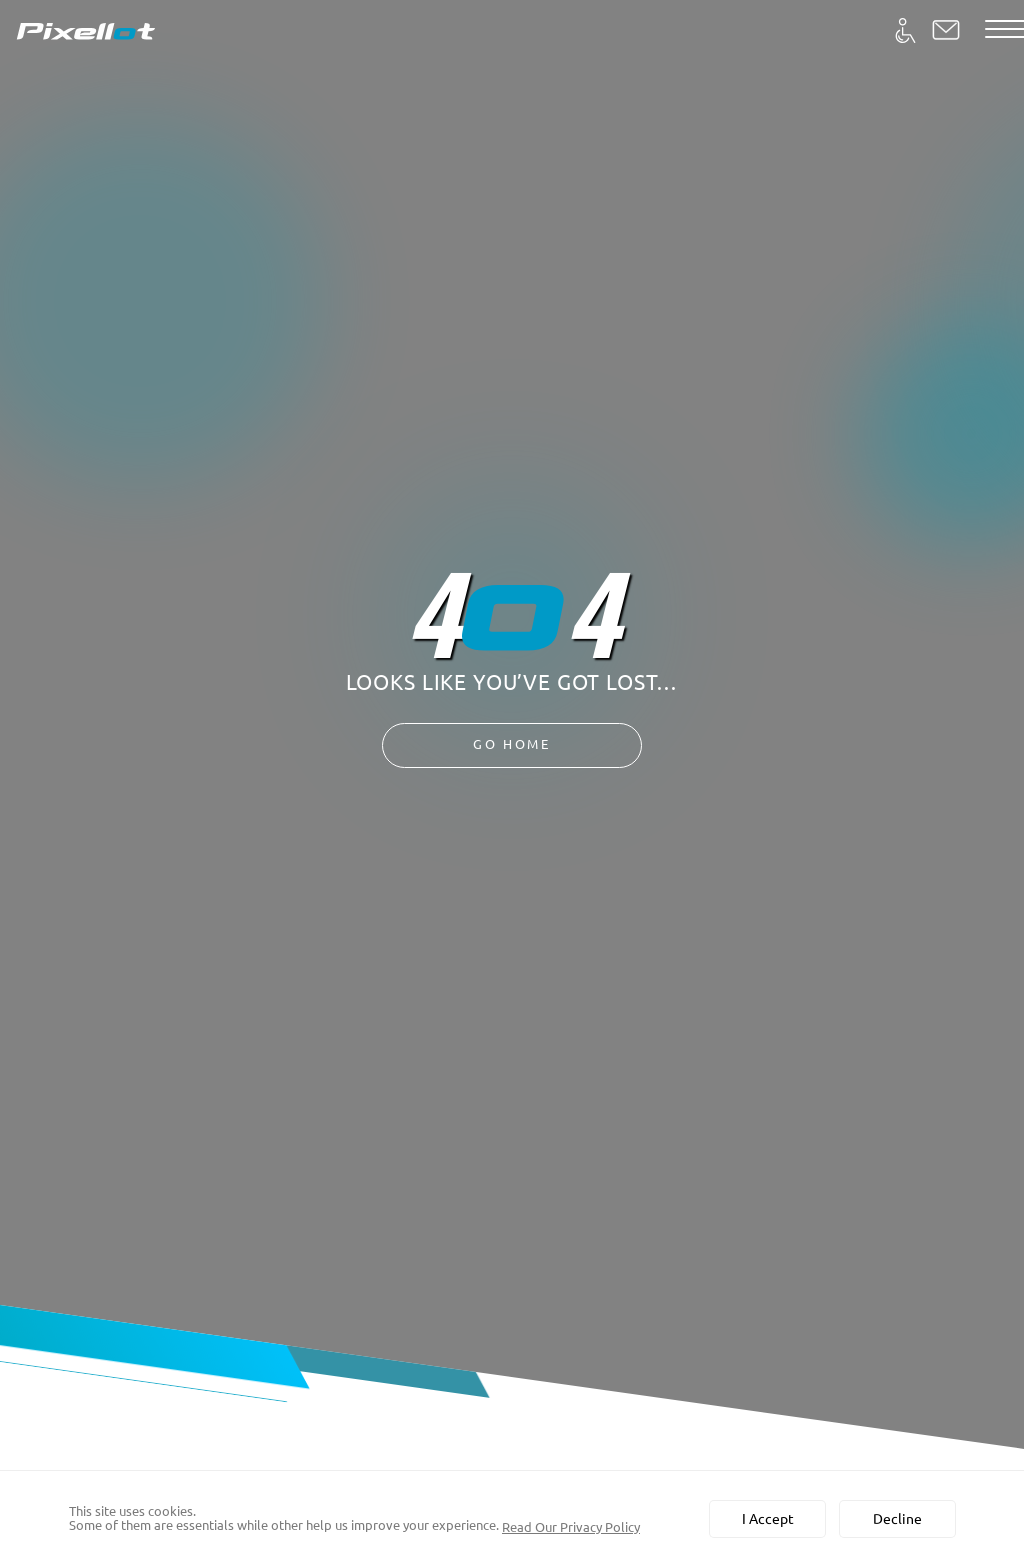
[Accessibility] (905, 30)
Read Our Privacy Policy (571, 1527)
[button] (946, 30)
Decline (897, 1519)
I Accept (768, 1519)
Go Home (512, 745)
